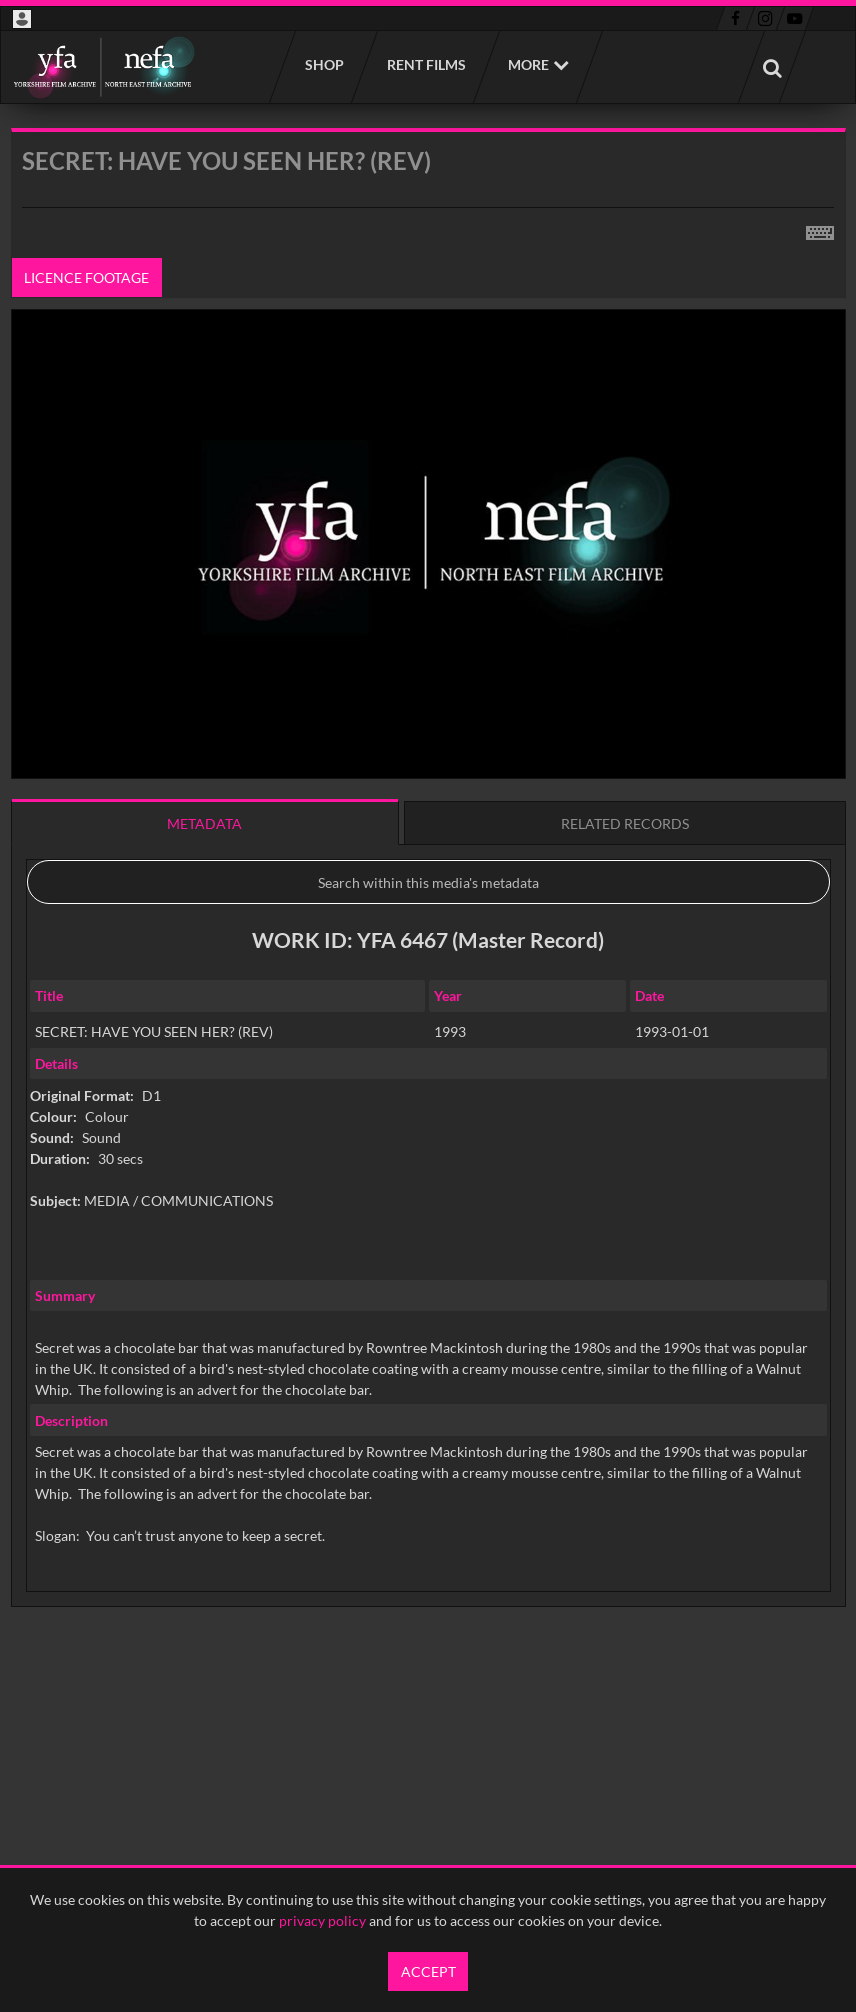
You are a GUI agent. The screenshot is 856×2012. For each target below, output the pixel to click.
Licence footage (86, 277)
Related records (625, 823)
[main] (428, 918)
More (528, 64)
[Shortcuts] (820, 229)
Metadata (204, 823)
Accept (428, 1971)
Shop (323, 64)
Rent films (425, 64)
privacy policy (322, 1920)
